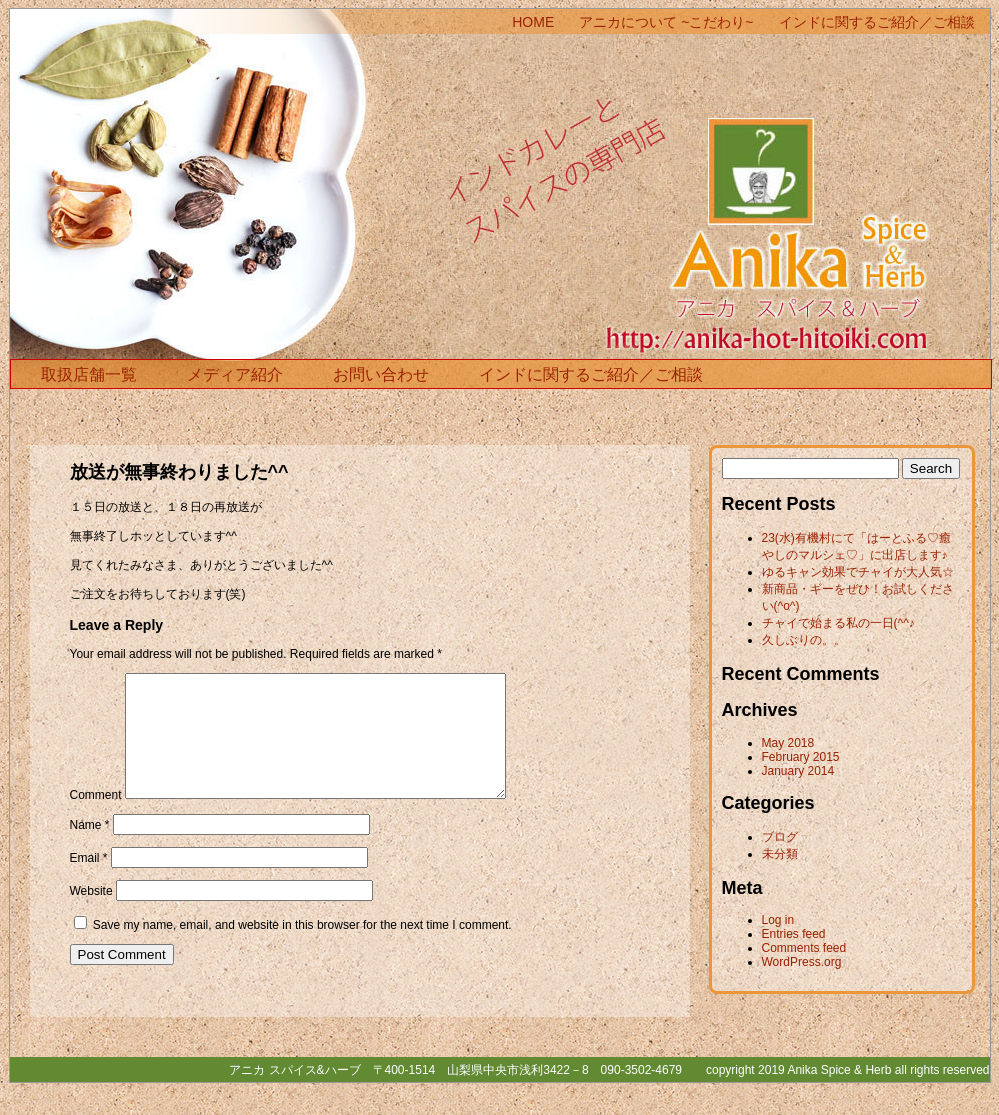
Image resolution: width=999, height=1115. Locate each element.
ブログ (780, 837)
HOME (533, 22)
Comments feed (804, 948)
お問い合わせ (381, 374)
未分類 (780, 854)
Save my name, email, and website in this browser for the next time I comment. (302, 949)
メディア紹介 (235, 374)
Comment (96, 819)
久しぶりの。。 (804, 640)
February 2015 (801, 757)
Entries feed (794, 934)
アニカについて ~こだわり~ (666, 22)
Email (89, 882)
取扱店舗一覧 (89, 374)
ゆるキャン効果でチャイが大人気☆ (858, 572)
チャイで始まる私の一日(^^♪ (838, 623)
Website (91, 915)
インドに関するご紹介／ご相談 (877, 22)
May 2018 (788, 743)
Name (90, 849)
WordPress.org (802, 962)
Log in (778, 920)
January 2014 (798, 771)
